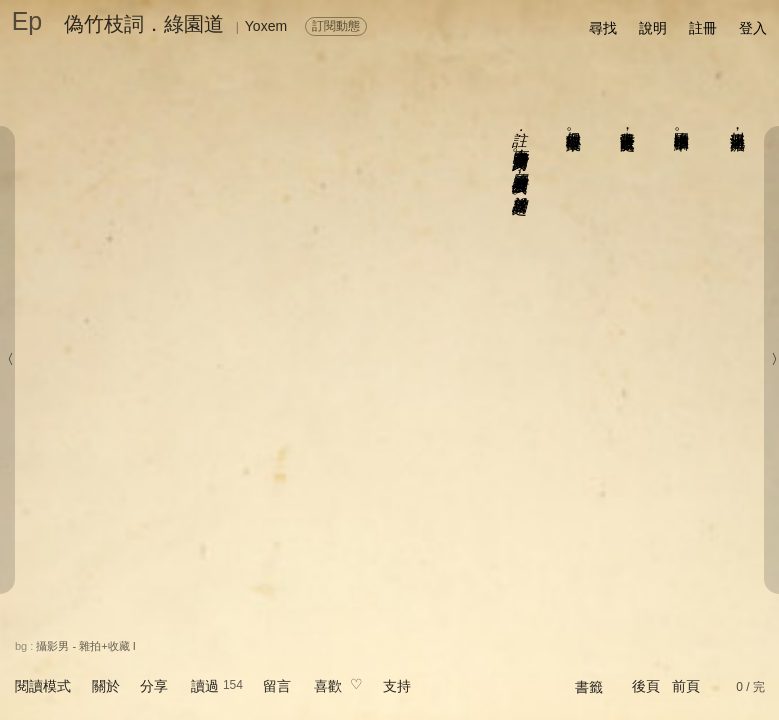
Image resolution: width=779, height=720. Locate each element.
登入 (753, 28)
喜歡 (328, 686)
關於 (106, 686)
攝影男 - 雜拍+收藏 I (85, 646)
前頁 (686, 686)
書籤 (589, 687)
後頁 (646, 686)
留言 (277, 686)
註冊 (703, 28)
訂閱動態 (336, 26)
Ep (27, 21)
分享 (154, 686)
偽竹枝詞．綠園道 (144, 24)
